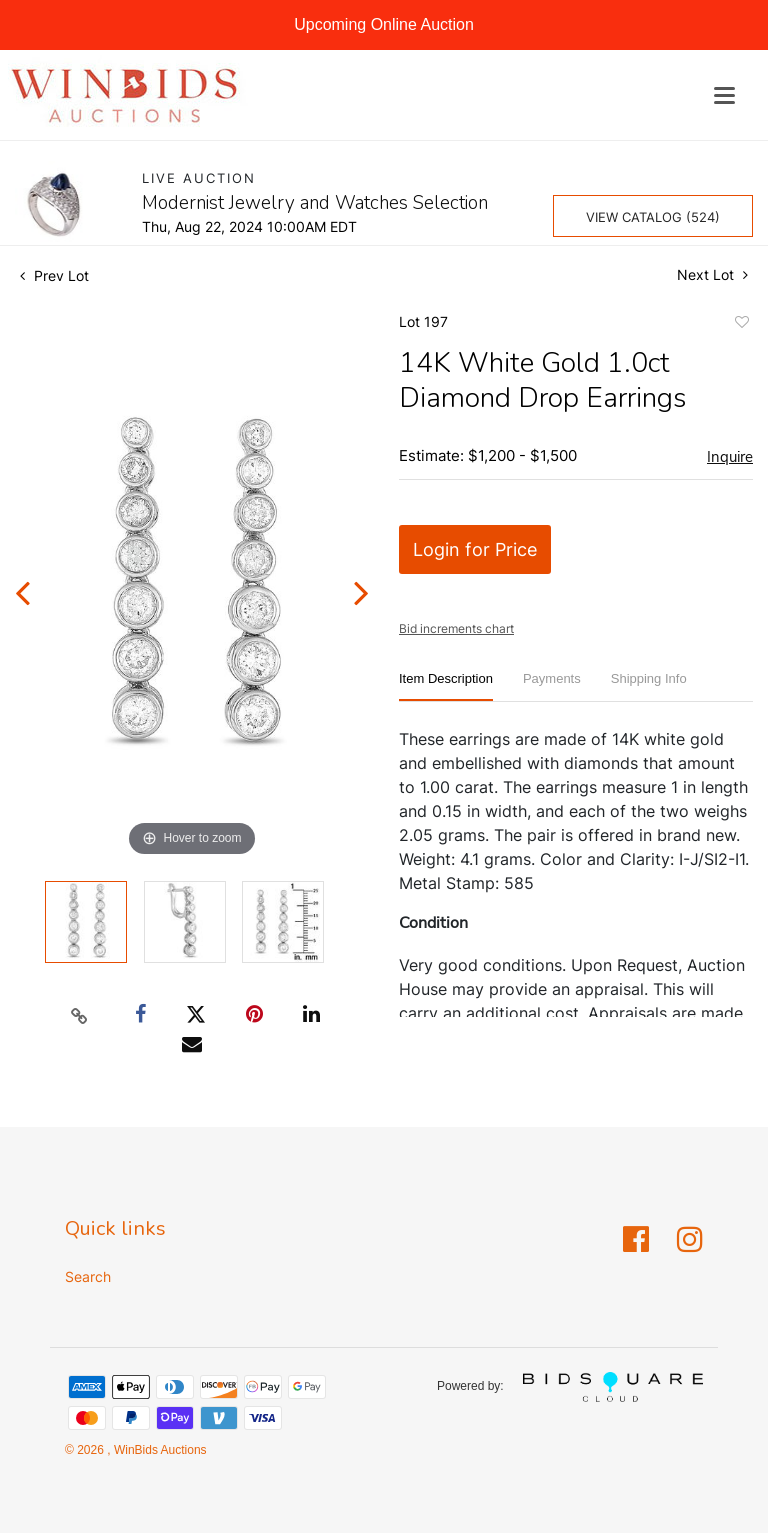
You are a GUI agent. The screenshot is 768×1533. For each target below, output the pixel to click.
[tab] (446, 686)
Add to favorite (741, 325)
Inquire (730, 457)
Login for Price (475, 549)
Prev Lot (54, 275)
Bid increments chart (456, 628)
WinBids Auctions (159, 1450)
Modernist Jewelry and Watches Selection (315, 203)
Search (88, 1276)
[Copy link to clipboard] (80, 1015)
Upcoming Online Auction (384, 24)
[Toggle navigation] (724, 95)
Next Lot (712, 274)
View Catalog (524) (653, 217)
